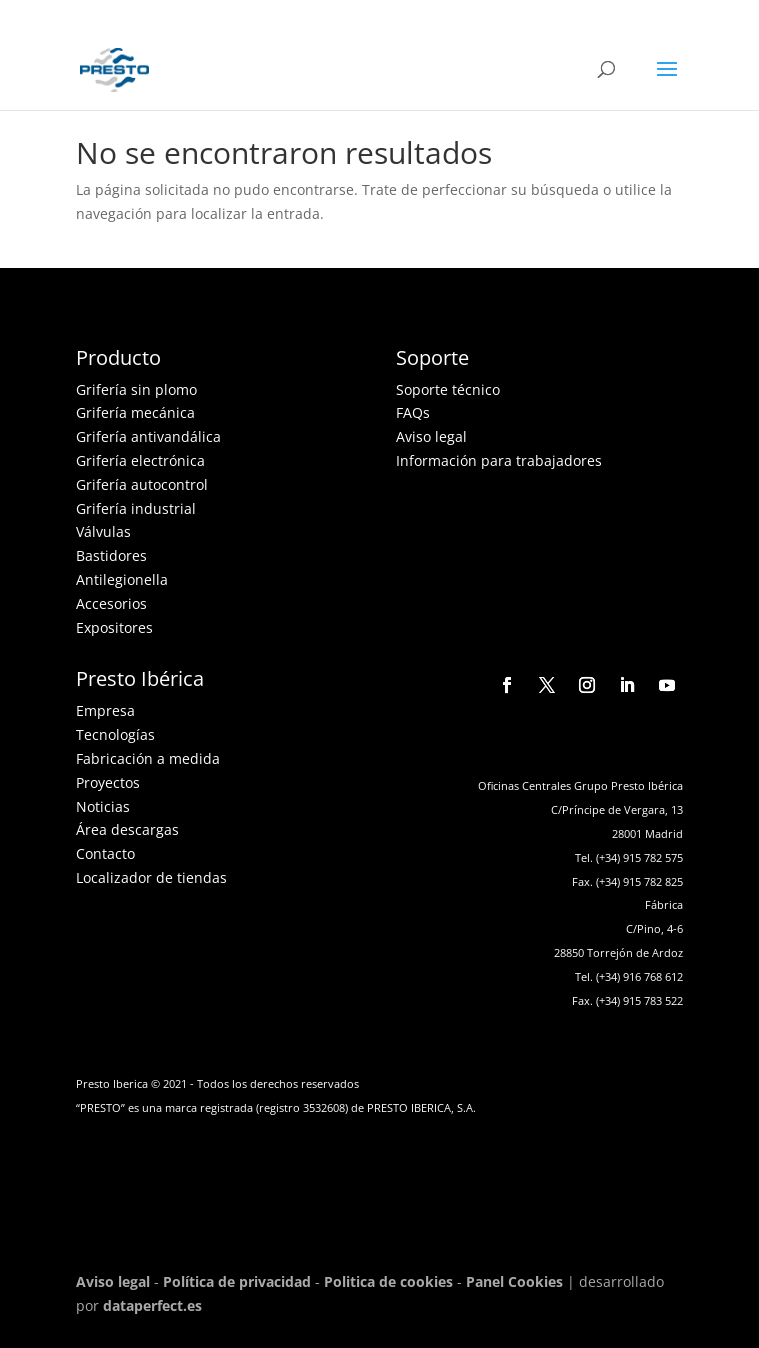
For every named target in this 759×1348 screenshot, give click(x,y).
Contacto (105, 853)
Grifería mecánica (135, 412)
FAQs (413, 412)
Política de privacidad (237, 1281)
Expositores (114, 627)
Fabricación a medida (148, 758)
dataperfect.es (152, 1305)
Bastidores (111, 555)
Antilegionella (122, 579)
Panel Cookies (514, 1281)
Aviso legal (431, 436)
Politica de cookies (388, 1281)
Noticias (103, 806)
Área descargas (127, 829)
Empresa (105, 710)
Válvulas (103, 531)
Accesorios (111, 603)
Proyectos (108, 782)
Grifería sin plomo (136, 389)
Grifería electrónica (140, 460)
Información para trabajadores (499, 460)
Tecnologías (115, 734)
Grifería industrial (136, 508)
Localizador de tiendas (151, 877)
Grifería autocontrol (142, 484)
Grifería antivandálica (148, 436)
